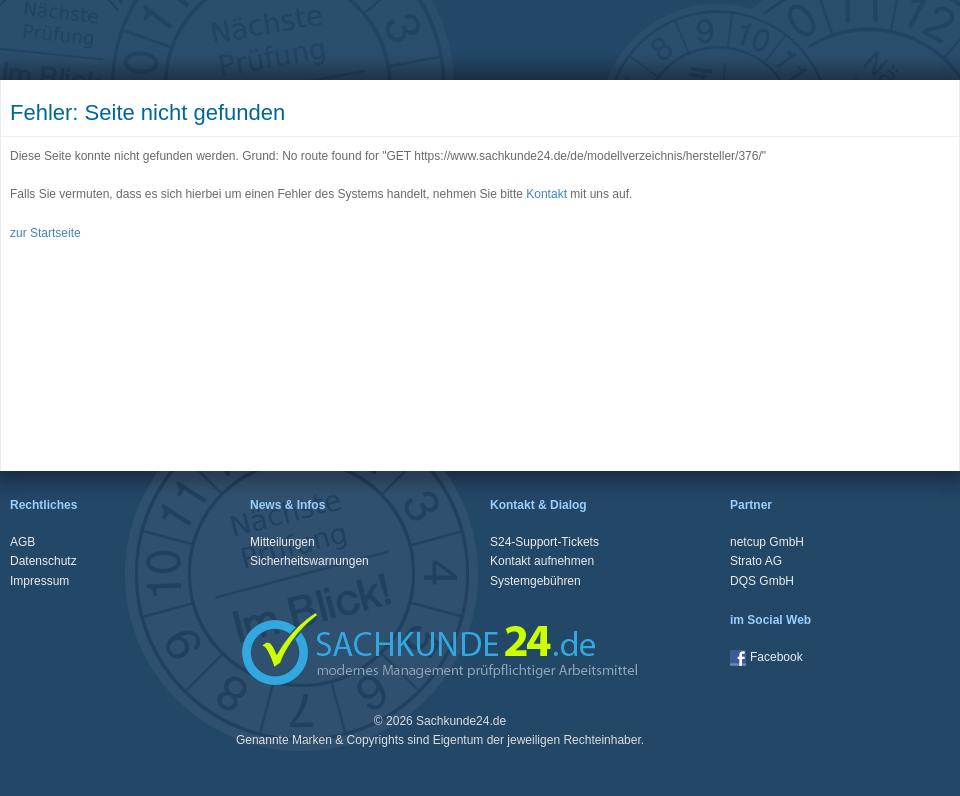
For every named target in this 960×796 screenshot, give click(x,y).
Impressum (39, 581)
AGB (22, 542)
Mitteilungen (282, 542)
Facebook (766, 657)
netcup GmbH (767, 542)
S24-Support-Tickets (544, 542)
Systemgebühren (535, 581)
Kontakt (546, 194)
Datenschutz (43, 561)
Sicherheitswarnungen (309, 561)
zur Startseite (45, 233)
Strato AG (756, 561)
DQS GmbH (762, 581)
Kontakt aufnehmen (542, 561)
